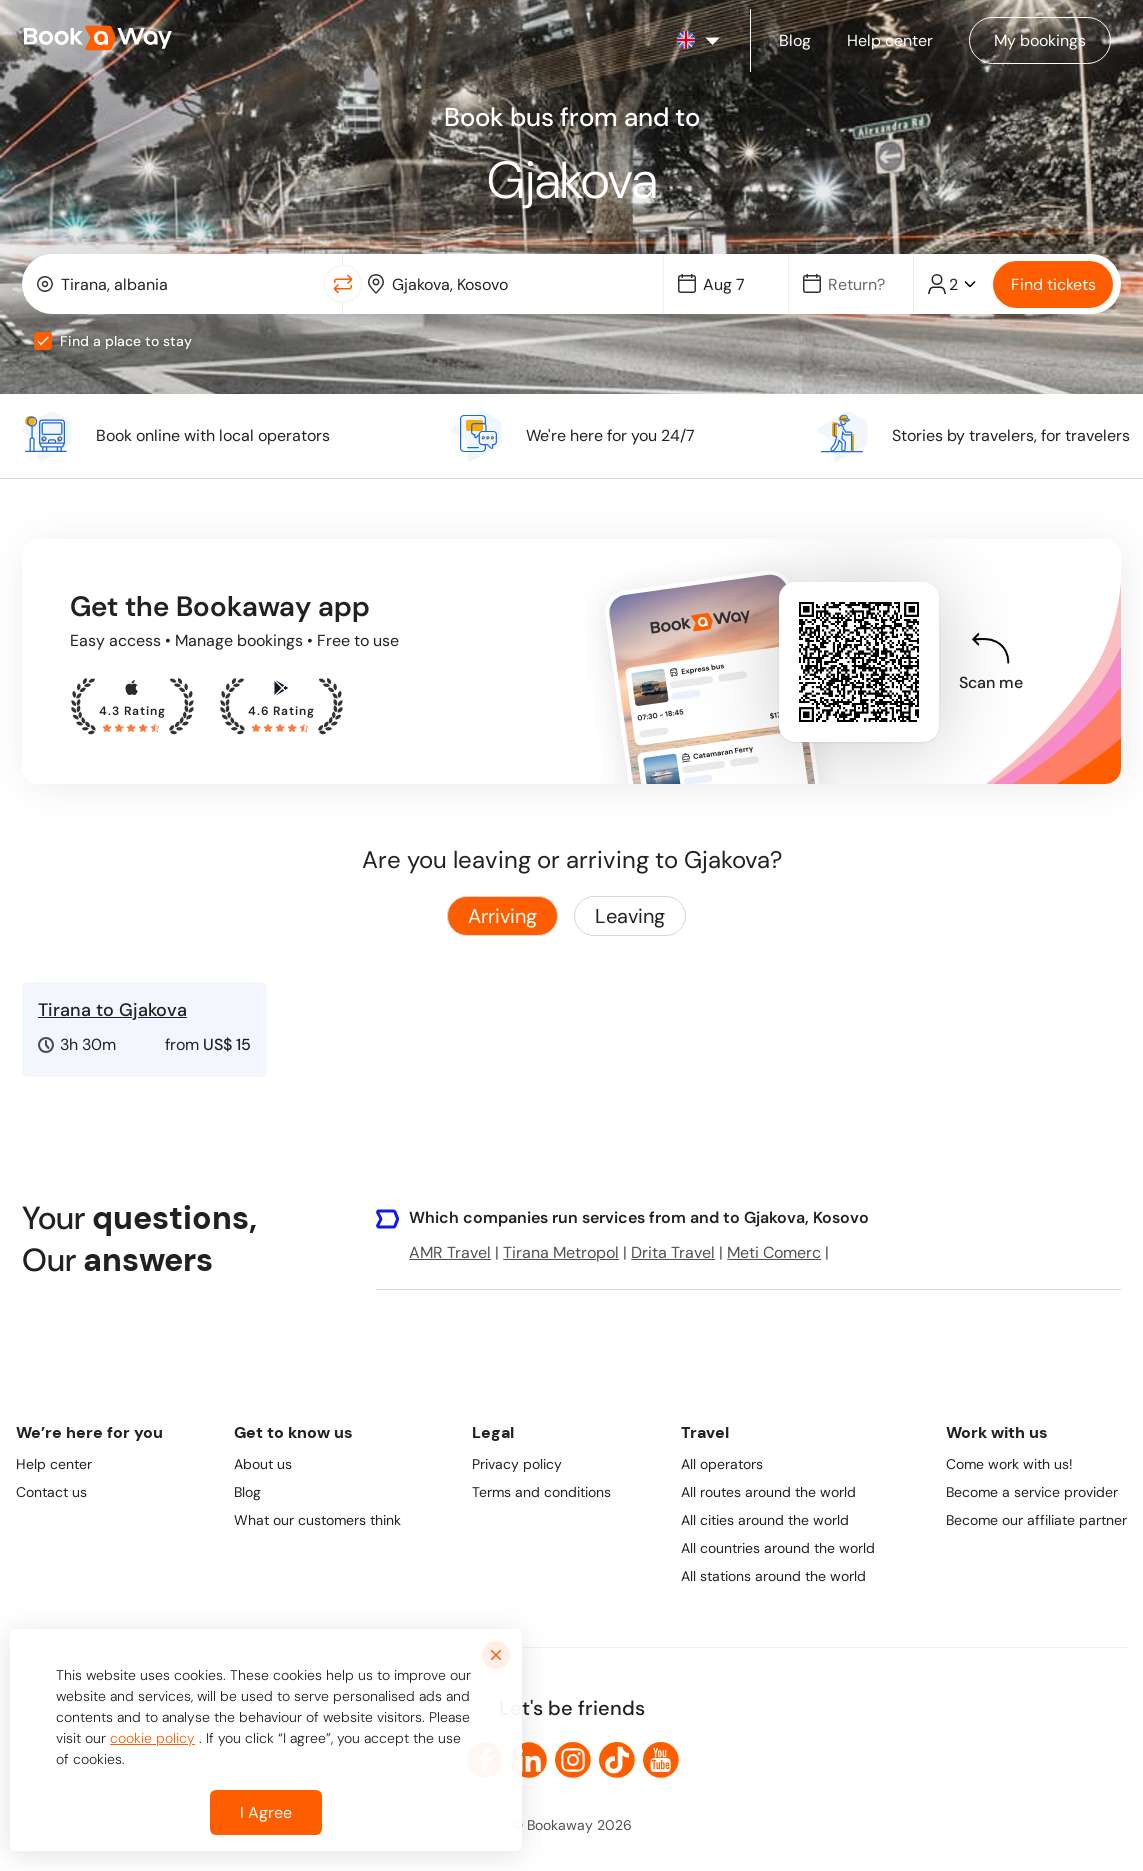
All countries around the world (778, 1548)
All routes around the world (768, 1492)
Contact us (51, 1492)
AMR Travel (450, 1252)
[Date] (735, 284)
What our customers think (317, 1520)
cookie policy (152, 1738)
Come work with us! (1009, 1464)
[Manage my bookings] (1040, 40)
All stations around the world (773, 1576)
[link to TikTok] (617, 1760)
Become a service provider (1032, 1492)
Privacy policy (517, 1464)
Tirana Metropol (561, 1252)
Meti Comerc (774, 1252)
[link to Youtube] (661, 1760)
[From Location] (186, 284)
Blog (247, 1492)
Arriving (502, 916)
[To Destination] (517, 284)
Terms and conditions (541, 1492)
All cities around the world (765, 1520)
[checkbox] (43, 341)
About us (263, 1464)
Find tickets (1053, 284)
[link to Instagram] (573, 1760)
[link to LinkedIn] (529, 1760)
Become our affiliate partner (1036, 1520)
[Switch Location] (343, 284)
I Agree (266, 1812)
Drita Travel (673, 1252)
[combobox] (177, 284)
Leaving (630, 916)
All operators (722, 1464)
